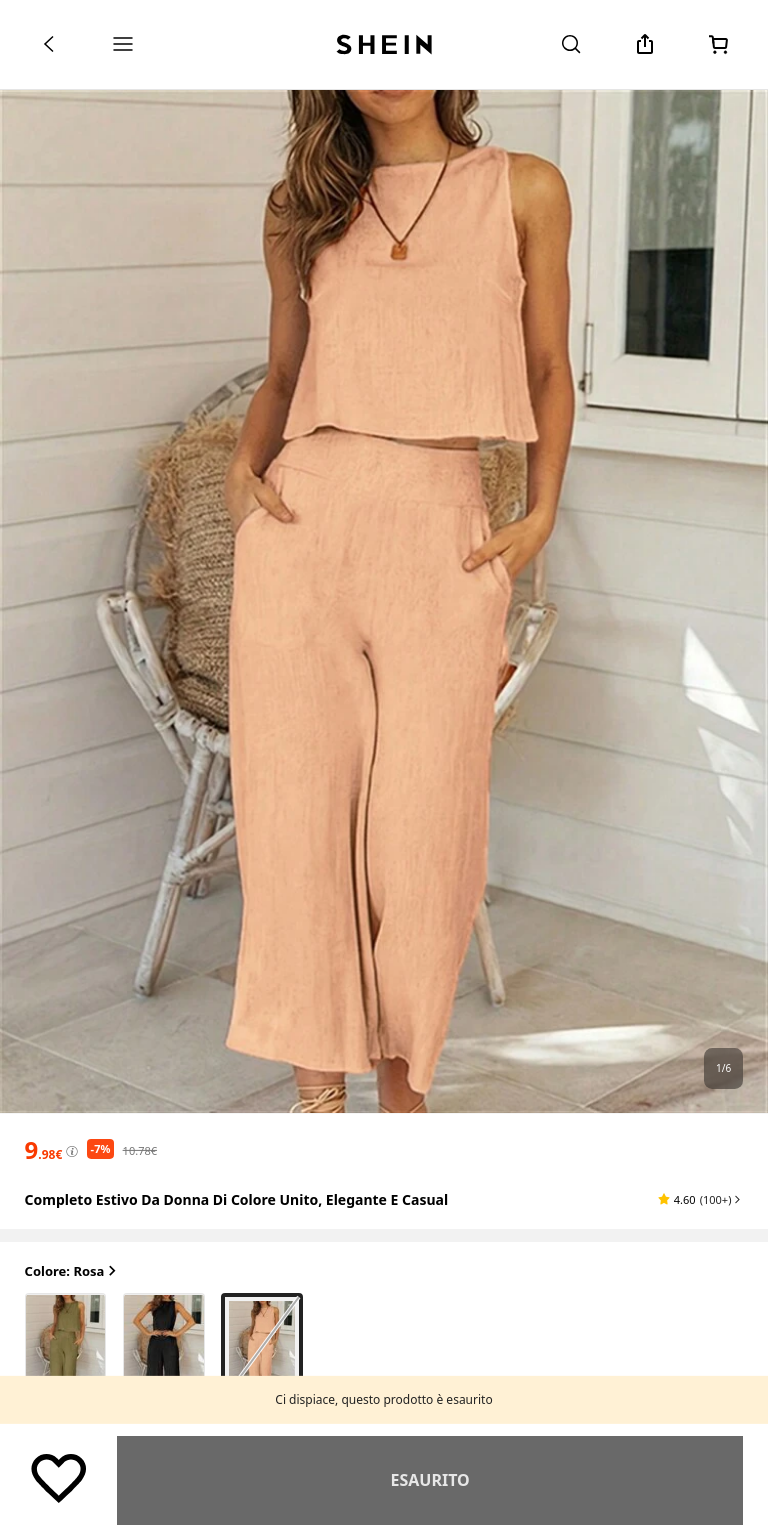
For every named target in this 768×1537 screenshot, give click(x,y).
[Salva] (59, 1477)
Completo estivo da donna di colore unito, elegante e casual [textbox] (237, 1199)
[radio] (66, 1347)
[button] (701, 1199)
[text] (44, 1150)
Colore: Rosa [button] (73, 1271)
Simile (430, 1480)
